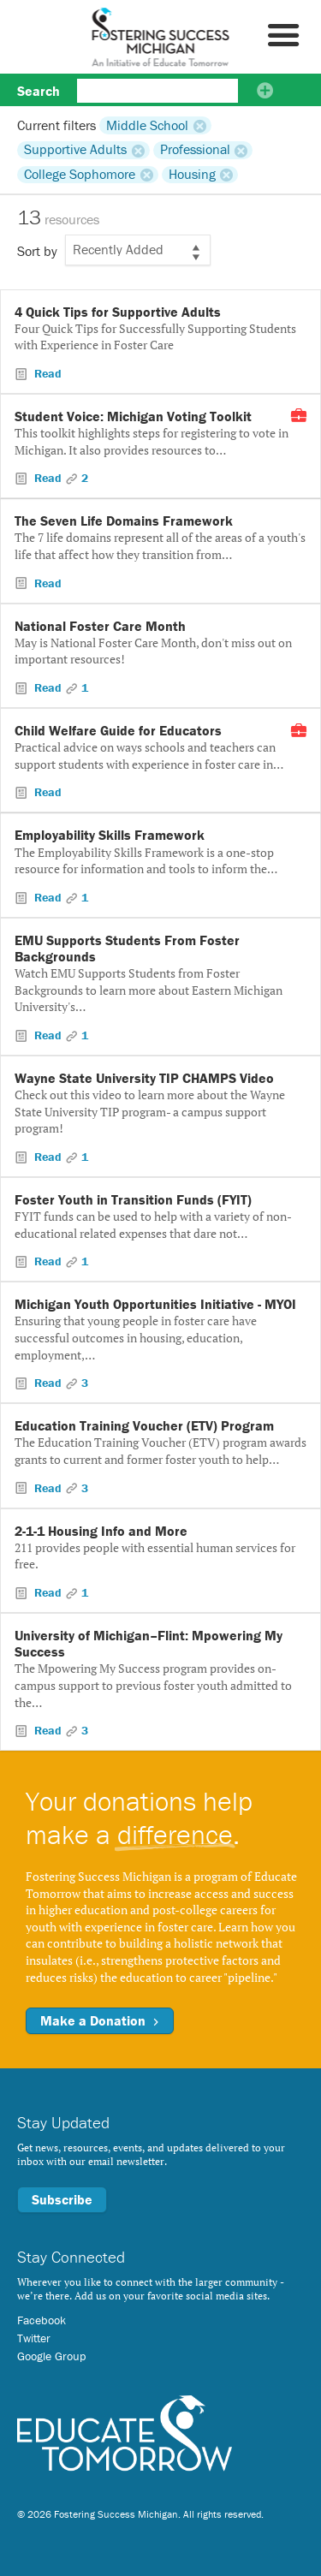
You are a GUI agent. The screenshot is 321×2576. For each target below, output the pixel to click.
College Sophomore (79, 174)
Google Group (51, 2356)
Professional (195, 149)
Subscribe (62, 2199)
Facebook (41, 2320)
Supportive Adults (75, 149)
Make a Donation (99, 2020)
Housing (192, 174)
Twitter (34, 2338)
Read (46, 373)
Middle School (147, 125)
